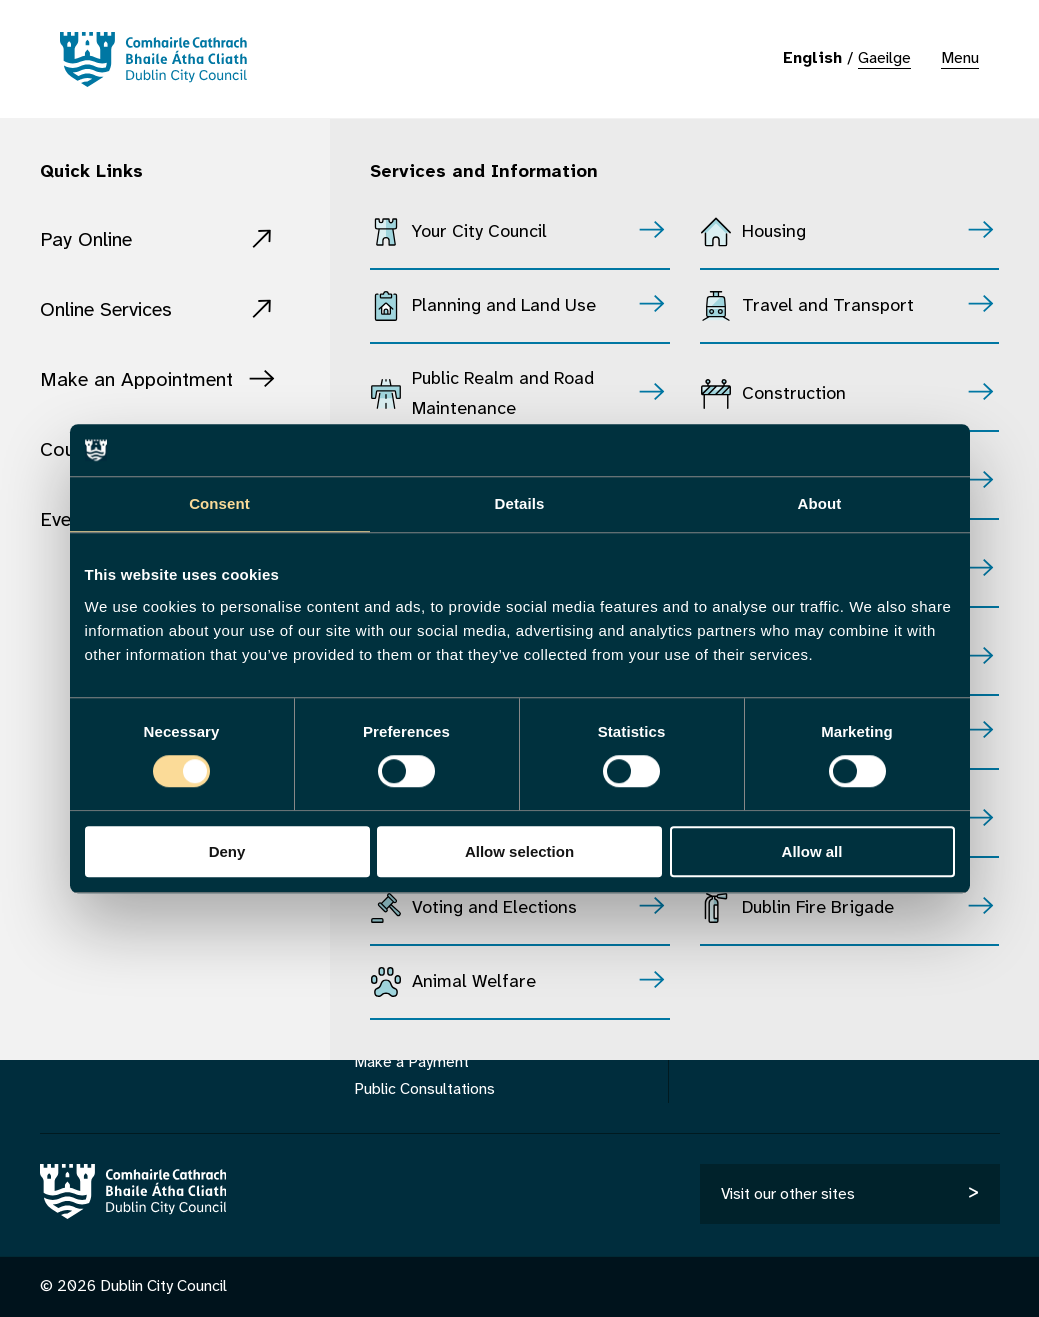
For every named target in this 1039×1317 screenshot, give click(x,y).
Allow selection (519, 851)
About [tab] (820, 503)
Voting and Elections (494, 908)
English (812, 58)
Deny (227, 851)
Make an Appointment (136, 380)
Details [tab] (520, 503)
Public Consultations (424, 1089)
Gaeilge (884, 58)
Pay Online (86, 240)
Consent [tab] (219, 503)
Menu (960, 58)
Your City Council (479, 232)
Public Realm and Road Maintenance (503, 394)
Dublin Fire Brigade (818, 908)
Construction (794, 394)
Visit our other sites (788, 1194)
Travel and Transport (828, 306)
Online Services (106, 310)
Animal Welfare (474, 982)
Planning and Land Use (504, 306)
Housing (774, 232)
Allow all (812, 851)
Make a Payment (411, 1062)
